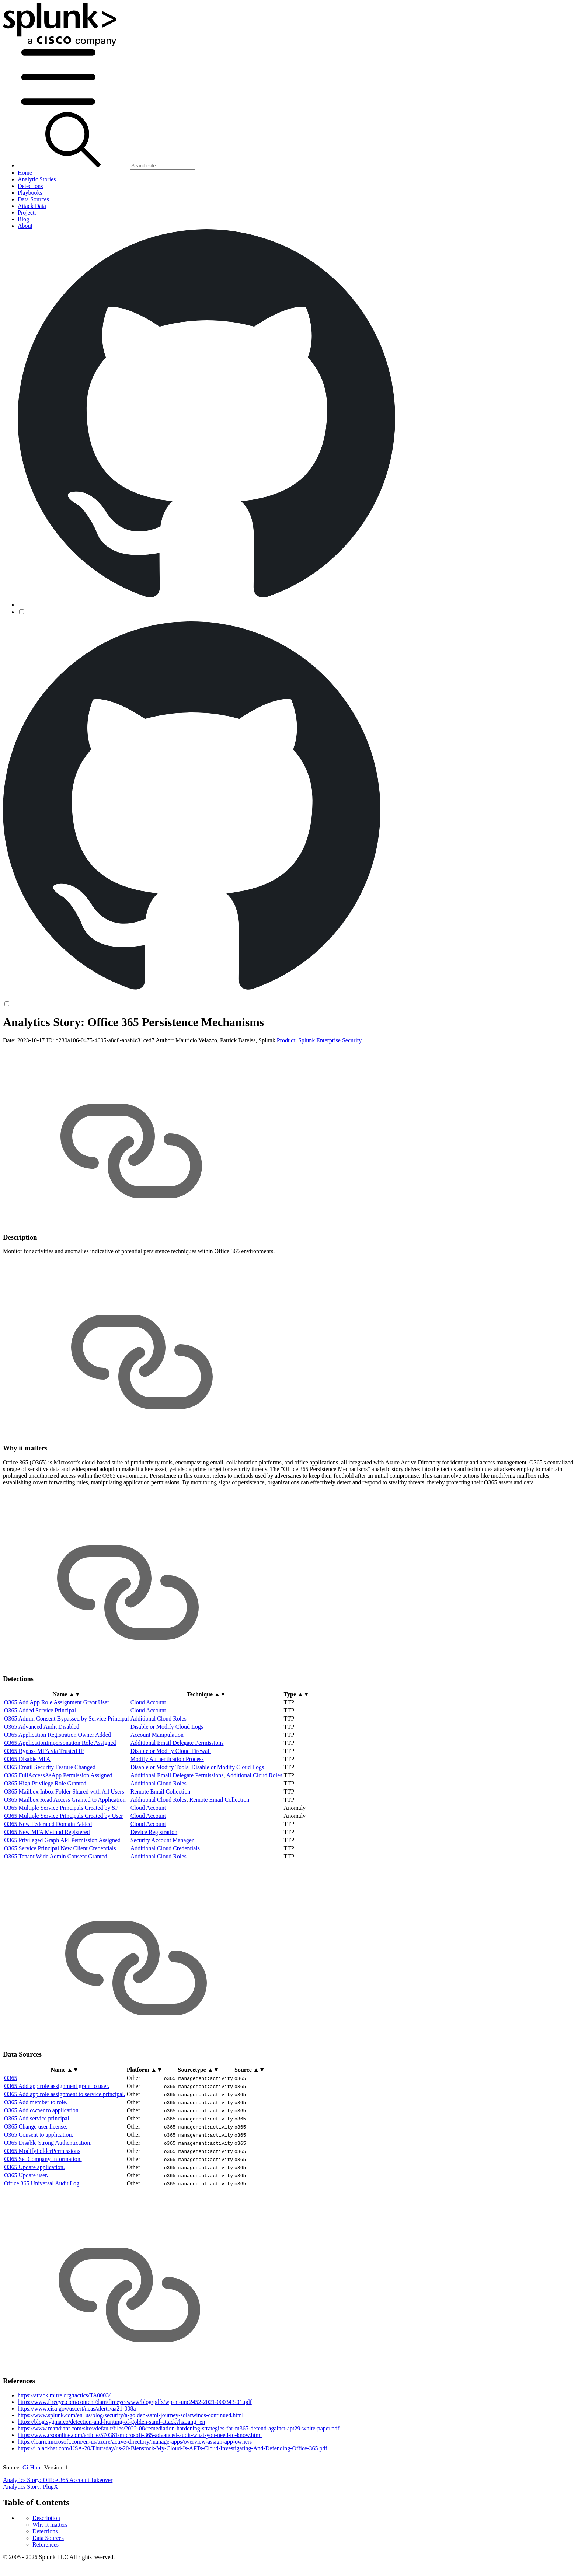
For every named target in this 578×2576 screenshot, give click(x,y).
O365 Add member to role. (35, 2160)
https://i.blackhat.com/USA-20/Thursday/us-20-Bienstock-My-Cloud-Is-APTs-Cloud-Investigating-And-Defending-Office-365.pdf (172, 2506)
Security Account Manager (162, 1898)
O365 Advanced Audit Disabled (41, 1784)
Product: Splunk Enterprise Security (319, 1098)
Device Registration (154, 1890)
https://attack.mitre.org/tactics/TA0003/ (64, 2453)
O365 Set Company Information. (43, 2216)
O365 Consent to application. (38, 2192)
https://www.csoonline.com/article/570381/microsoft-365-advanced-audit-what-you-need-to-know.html (140, 2493)
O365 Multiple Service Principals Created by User (63, 1874)
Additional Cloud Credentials (165, 1906)
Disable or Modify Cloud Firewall (170, 1809)
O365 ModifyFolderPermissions (42, 2208)
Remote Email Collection (160, 1849)
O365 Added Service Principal (40, 1768)
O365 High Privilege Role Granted (45, 1841)
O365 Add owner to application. (42, 2168)
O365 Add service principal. (37, 2176)
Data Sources (48, 1055)
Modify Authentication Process (167, 1817)
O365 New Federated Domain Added (48, 1882)
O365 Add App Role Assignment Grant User (56, 1760)
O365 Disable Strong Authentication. (47, 2200)
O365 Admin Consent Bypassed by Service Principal (66, 1776)
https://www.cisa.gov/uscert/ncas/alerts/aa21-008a (77, 2466)
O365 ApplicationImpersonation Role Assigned (60, 1801)
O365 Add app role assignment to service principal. (64, 2151)
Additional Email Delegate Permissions (177, 1801)
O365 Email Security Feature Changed (49, 1825)
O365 (10, 2135)
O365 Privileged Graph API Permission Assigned (62, 1898)
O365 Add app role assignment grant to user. (56, 2143)
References (45, 1062)
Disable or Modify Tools (159, 1825)
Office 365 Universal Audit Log (41, 2241)
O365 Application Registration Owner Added (57, 1792)
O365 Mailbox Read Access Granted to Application (65, 1857)
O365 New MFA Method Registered (47, 1890)
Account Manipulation (157, 1792)
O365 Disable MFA (27, 1817)
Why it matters (49, 1042)
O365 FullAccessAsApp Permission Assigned (58, 1833)
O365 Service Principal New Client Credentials (60, 1906)
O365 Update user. (26, 2233)
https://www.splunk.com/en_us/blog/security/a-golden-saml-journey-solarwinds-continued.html (131, 2473)
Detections (45, 1049)
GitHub (31, 2525)
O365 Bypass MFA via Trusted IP (44, 1809)
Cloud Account (148, 1760)
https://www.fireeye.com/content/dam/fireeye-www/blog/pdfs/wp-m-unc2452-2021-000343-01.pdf (135, 2460)
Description (46, 1035)
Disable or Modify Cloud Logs (166, 1784)
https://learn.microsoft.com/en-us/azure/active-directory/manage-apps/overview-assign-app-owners (135, 2499)
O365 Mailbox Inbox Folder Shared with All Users (64, 1849)
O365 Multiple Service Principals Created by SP (61, 1865)
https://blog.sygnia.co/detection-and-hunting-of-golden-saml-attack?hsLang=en (111, 2479)
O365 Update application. (34, 2224)
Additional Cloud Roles (158, 1776)
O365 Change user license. (35, 2184)
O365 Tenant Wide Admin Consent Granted (55, 1914)
